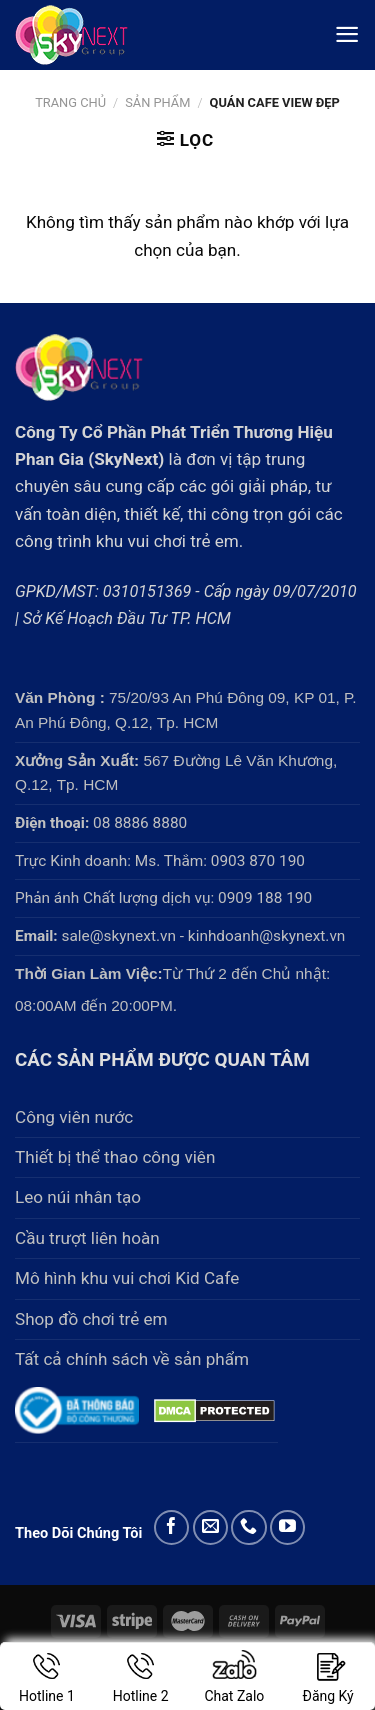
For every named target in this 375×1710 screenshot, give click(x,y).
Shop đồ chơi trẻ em (91, 1319)
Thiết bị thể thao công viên (115, 1157)
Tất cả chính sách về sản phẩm (132, 1359)
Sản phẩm (157, 102)
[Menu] (347, 34)
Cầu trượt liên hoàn (87, 1238)
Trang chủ (70, 102)
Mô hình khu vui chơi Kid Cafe (127, 1278)
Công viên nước (74, 1117)
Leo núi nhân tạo (78, 1197)
